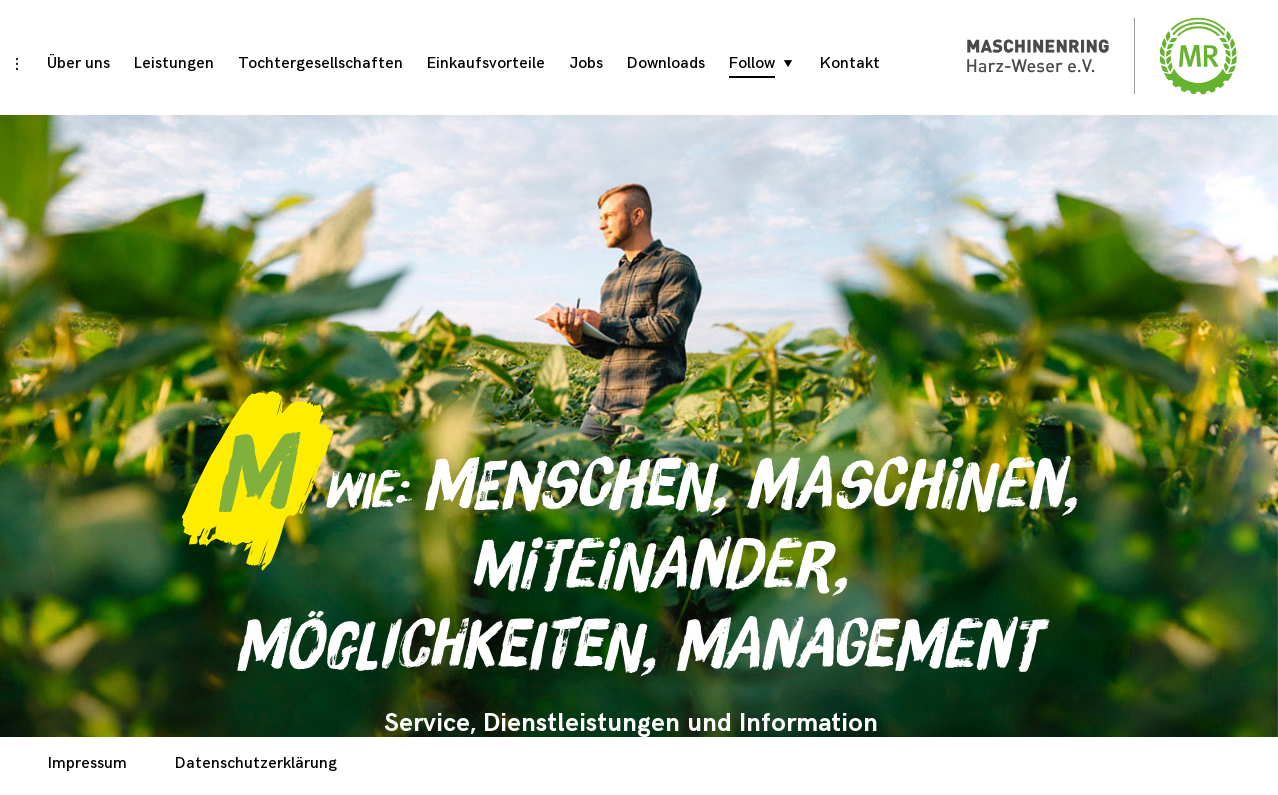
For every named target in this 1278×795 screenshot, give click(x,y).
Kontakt (850, 63)
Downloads (666, 63)
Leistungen (174, 63)
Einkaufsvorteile (486, 63)
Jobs (586, 63)
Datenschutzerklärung (256, 763)
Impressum (87, 763)
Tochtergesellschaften (320, 63)
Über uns (78, 63)
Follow (752, 63)
